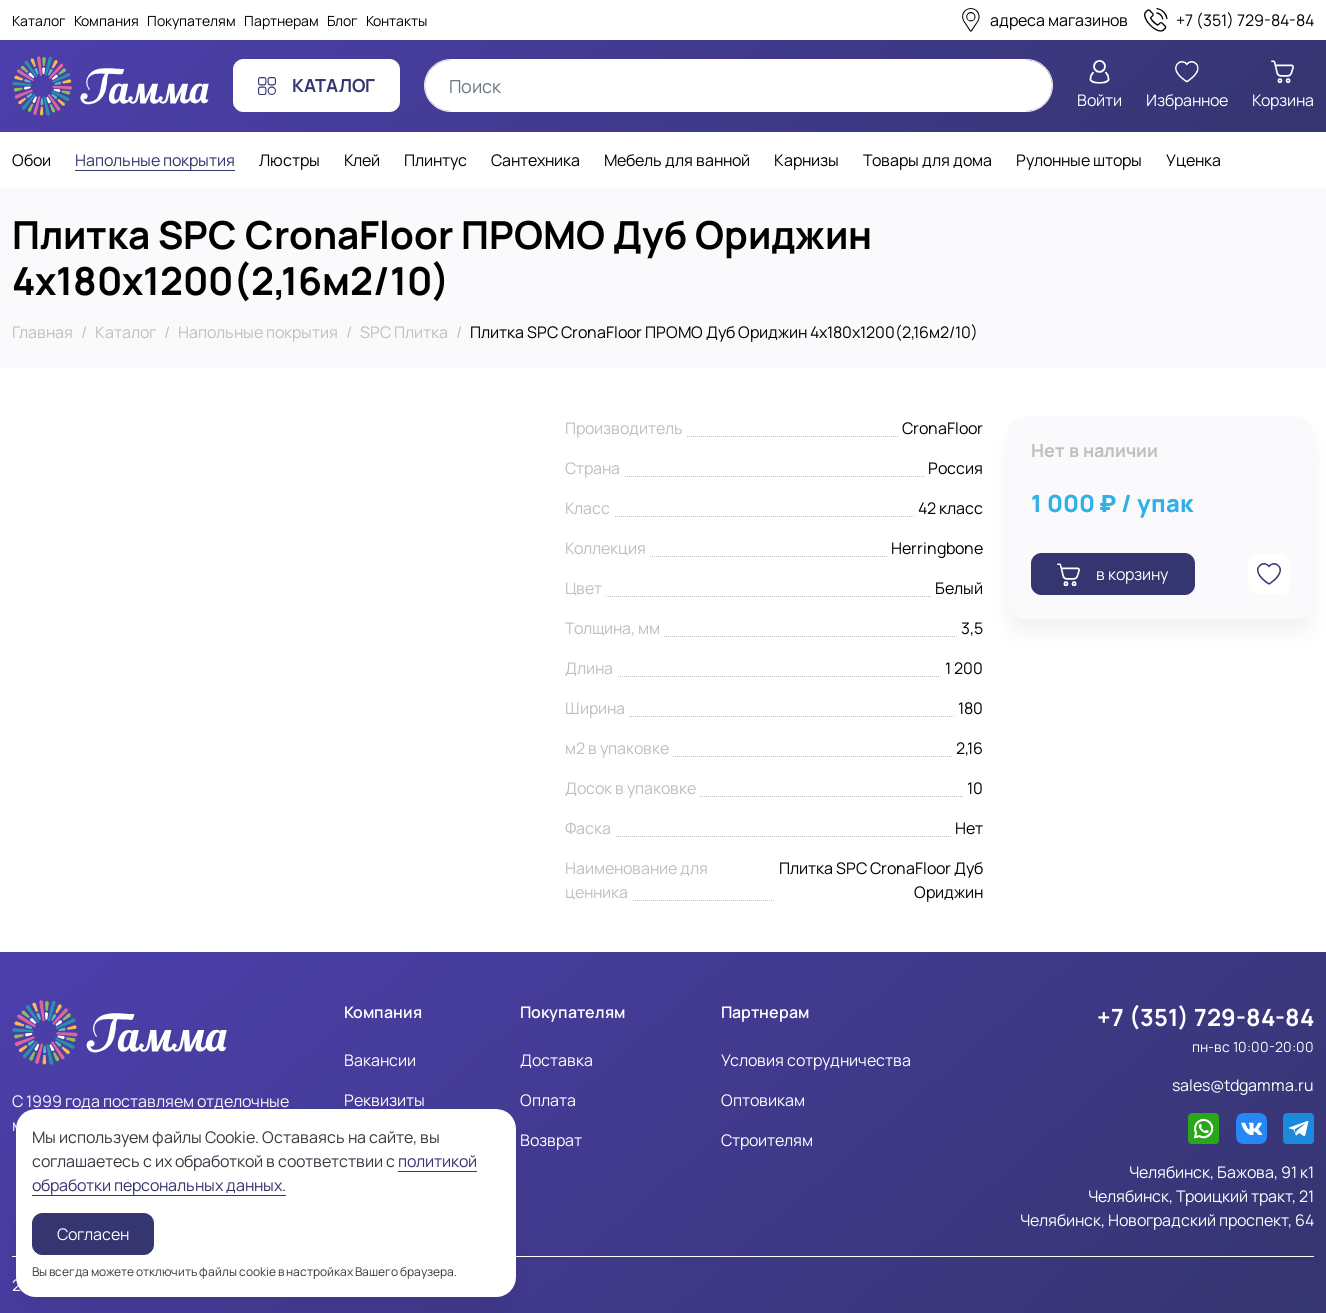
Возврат (551, 1140)
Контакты (396, 20)
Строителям (767, 1140)
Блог (342, 20)
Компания (106, 20)
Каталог (39, 20)
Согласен (93, 1234)
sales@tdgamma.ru (1243, 1085)
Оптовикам (763, 1100)
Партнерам (281, 20)
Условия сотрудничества (816, 1060)
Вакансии (380, 1060)
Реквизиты (384, 1100)
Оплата (548, 1100)
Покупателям (191, 20)
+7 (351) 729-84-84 (1205, 1017)
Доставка (556, 1060)
